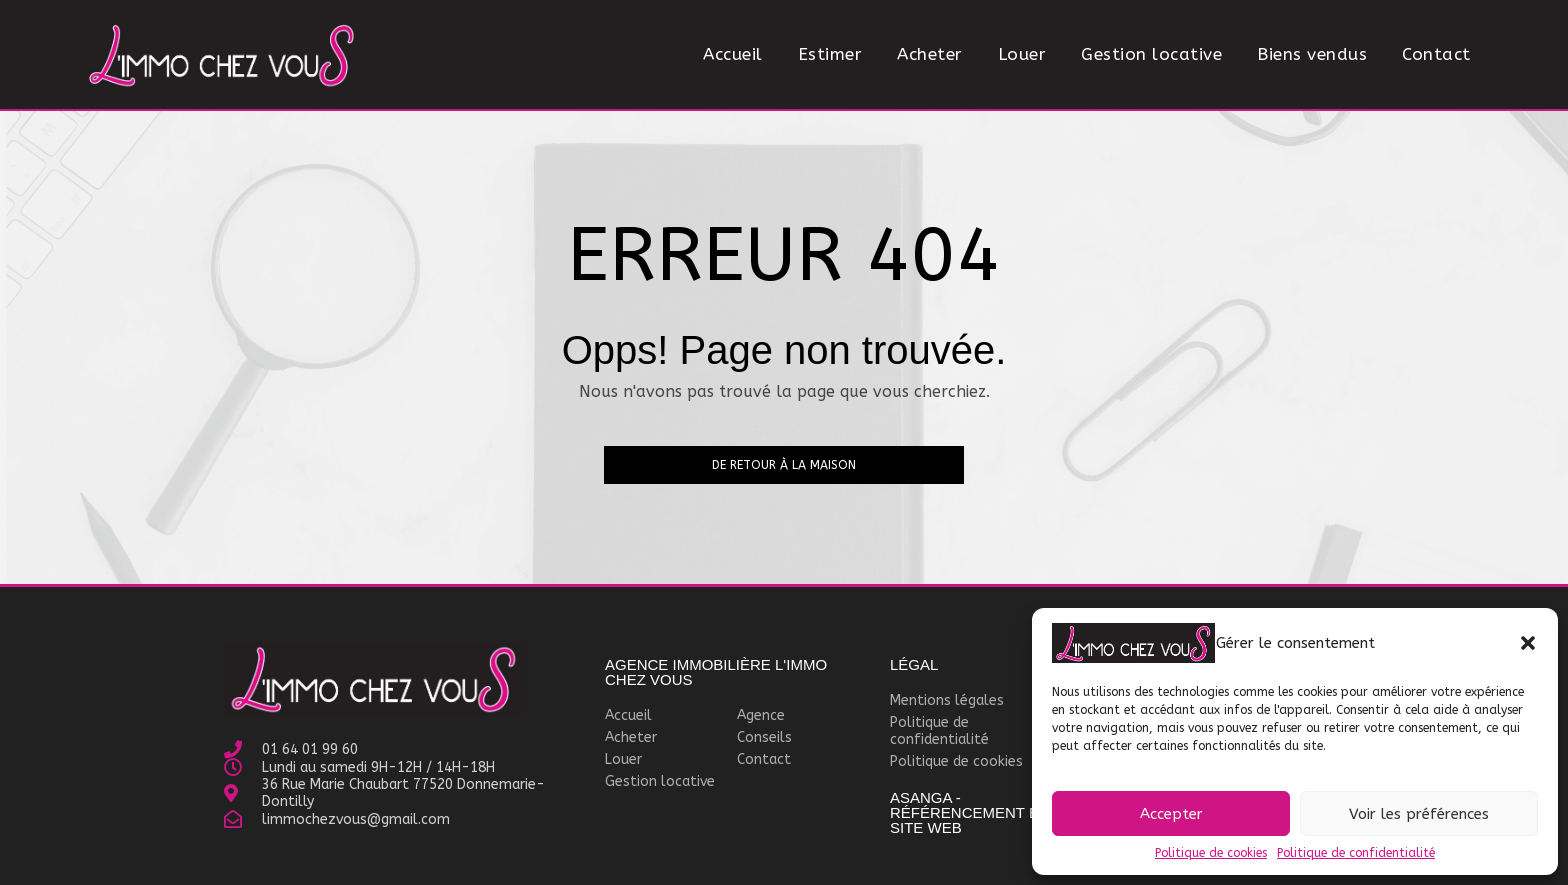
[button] (1528, 643)
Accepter (1171, 814)
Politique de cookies (1211, 853)
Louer (1022, 54)
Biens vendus (1312, 54)
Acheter (930, 54)
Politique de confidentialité (1356, 853)
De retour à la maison (784, 465)
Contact (1436, 54)
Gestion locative (1151, 54)
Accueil (733, 54)
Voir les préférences (1419, 814)
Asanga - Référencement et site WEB (969, 812)
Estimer (830, 54)
